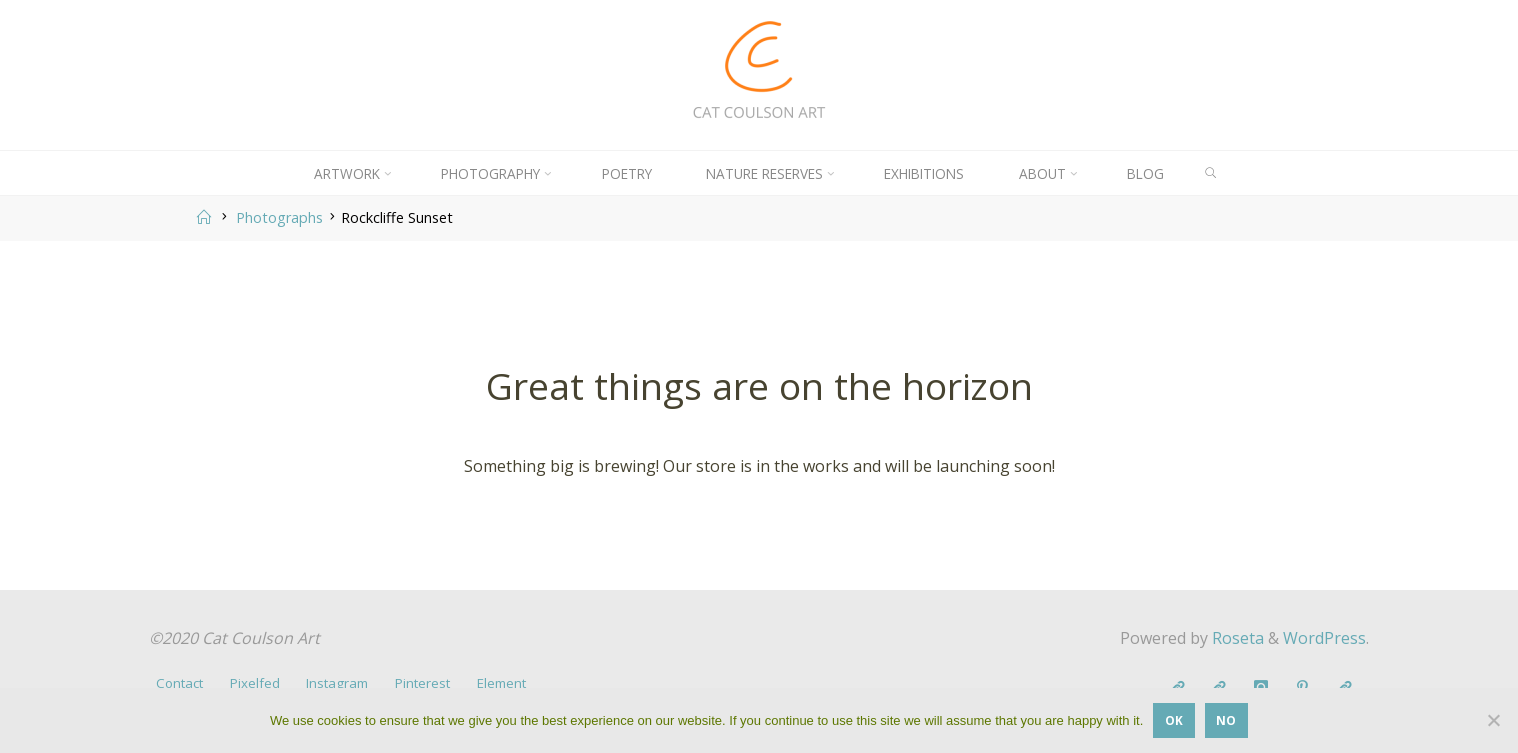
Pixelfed (255, 683)
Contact (179, 683)
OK (1174, 720)
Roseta (1236, 638)
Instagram (337, 683)
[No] (1493, 720)
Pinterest (422, 683)
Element (501, 683)
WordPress (1324, 638)
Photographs (279, 217)
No (1226, 720)
